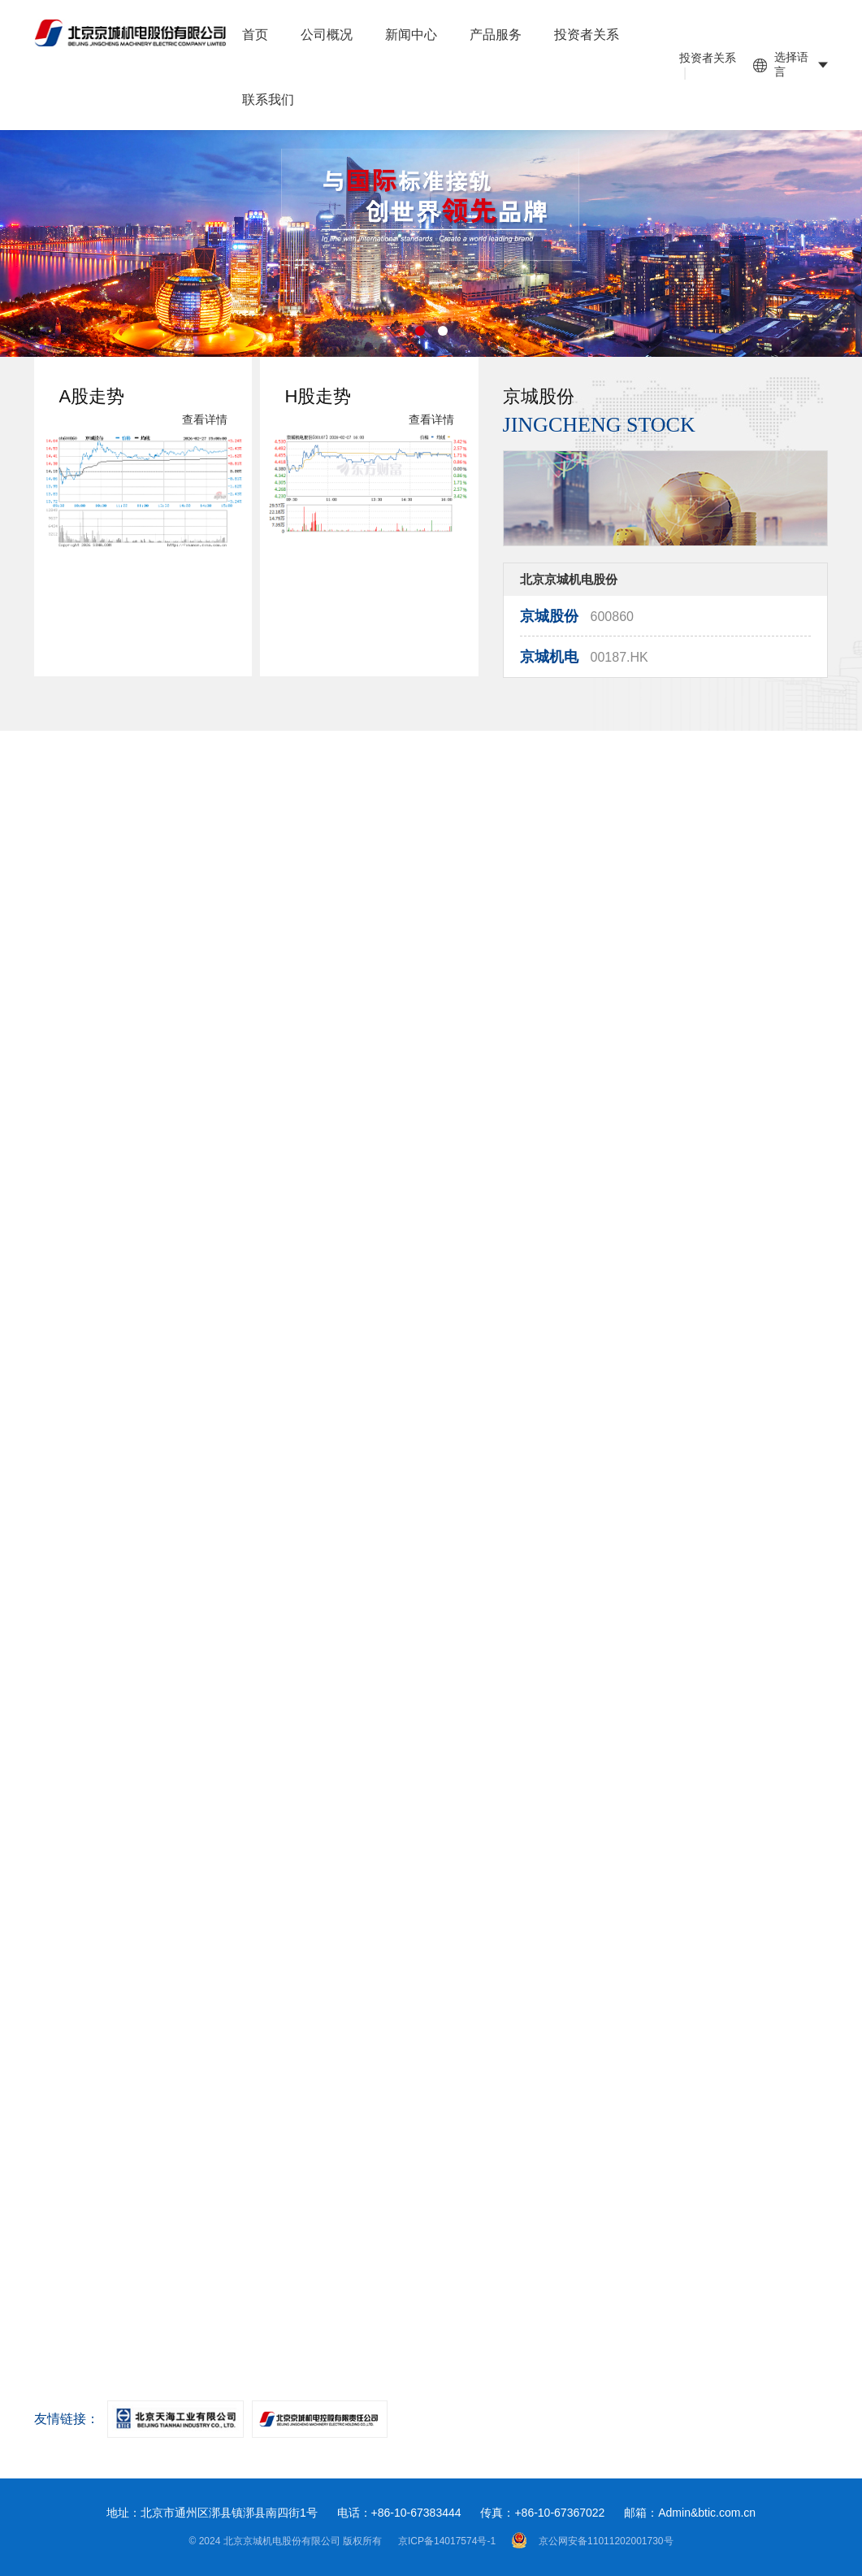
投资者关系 (586, 34)
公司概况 (327, 34)
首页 (255, 34)
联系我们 (268, 99)
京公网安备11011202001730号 (592, 2540)
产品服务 (496, 34)
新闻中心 (411, 34)
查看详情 (204, 434)
